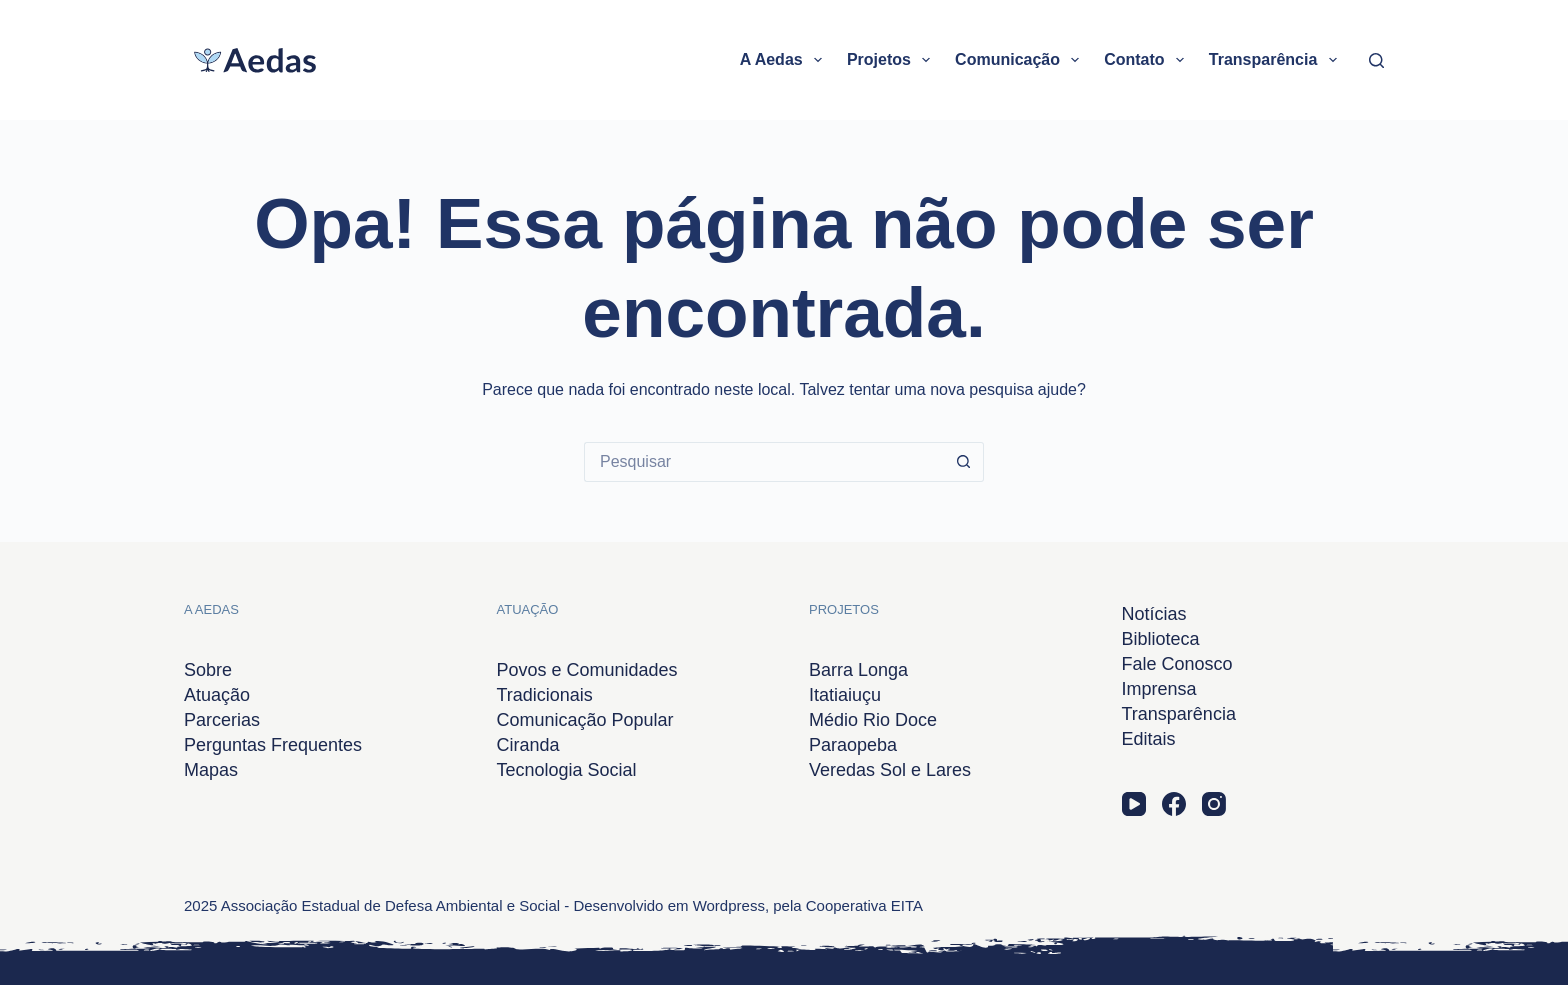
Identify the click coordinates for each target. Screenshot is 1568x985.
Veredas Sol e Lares (890, 770)
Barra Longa (858, 670)
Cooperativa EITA (864, 905)
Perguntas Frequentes (273, 745)
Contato (1148, 60)
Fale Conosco (1177, 664)
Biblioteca (1161, 639)
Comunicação (1021, 60)
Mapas (211, 770)
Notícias (1154, 614)
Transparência (1277, 60)
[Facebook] (1174, 804)
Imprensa (1159, 689)
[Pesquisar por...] (764, 462)
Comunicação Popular (585, 720)
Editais (1149, 739)
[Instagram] (1214, 804)
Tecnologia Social (567, 770)
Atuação (217, 695)
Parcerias (222, 720)
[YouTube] (1134, 804)
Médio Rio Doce (873, 720)
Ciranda (528, 745)
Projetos (892, 60)
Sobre (208, 670)
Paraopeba (853, 745)
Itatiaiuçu (845, 695)
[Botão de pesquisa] (964, 462)
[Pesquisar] (1376, 60)
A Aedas (785, 60)
